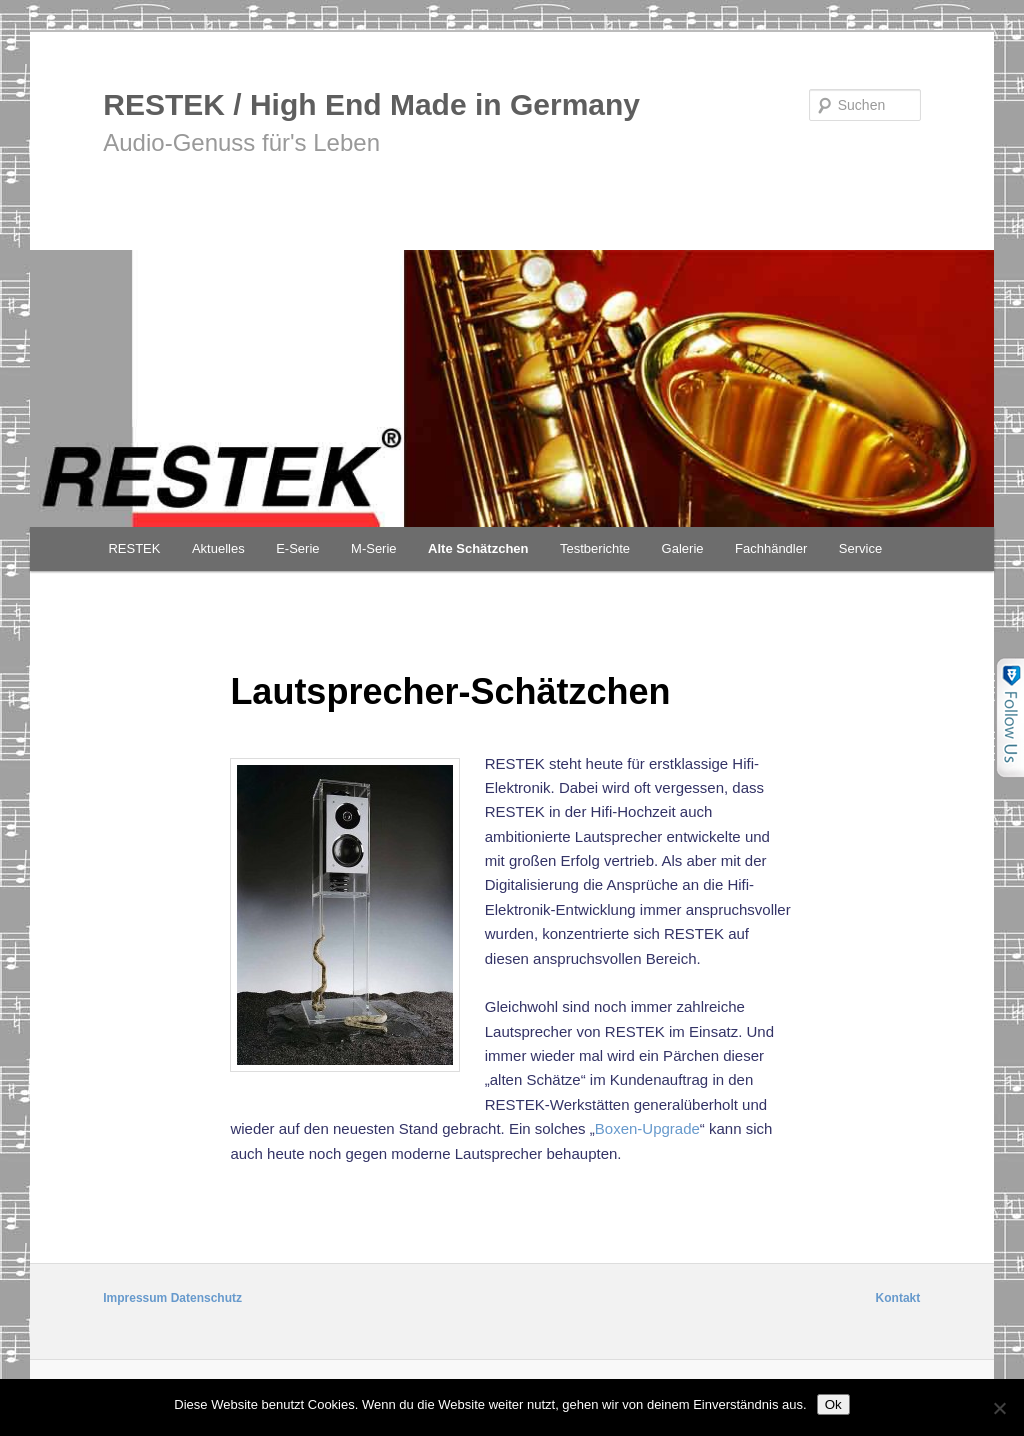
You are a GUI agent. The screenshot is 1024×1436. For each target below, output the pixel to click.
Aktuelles (218, 548)
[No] (999, 1408)
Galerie (683, 548)
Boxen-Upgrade (647, 1128)
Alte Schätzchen (478, 548)
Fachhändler (771, 548)
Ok (833, 1404)
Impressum (135, 1298)
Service (860, 548)
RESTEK (134, 548)
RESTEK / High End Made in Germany (371, 104)
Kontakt (898, 1298)
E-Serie (297, 548)
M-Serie (374, 548)
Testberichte (595, 548)
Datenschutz (206, 1298)
